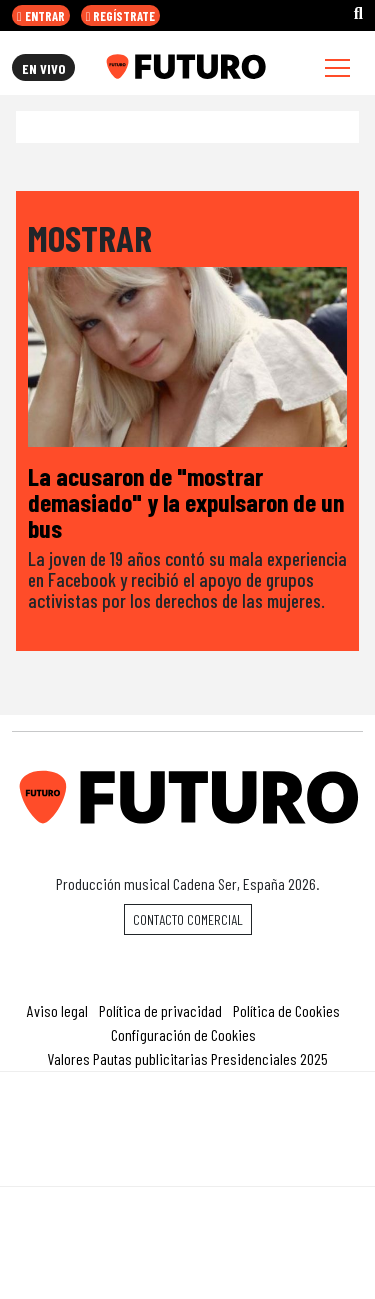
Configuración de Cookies (183, 1034)
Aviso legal (57, 1010)
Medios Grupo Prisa (188, 1164)
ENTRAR (41, 16)
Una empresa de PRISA (188, 1115)
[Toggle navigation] (337, 67)
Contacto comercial (188, 919)
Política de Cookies (286, 1010)
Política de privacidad (160, 1010)
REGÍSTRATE (121, 16)
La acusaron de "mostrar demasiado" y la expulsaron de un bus (186, 501)
